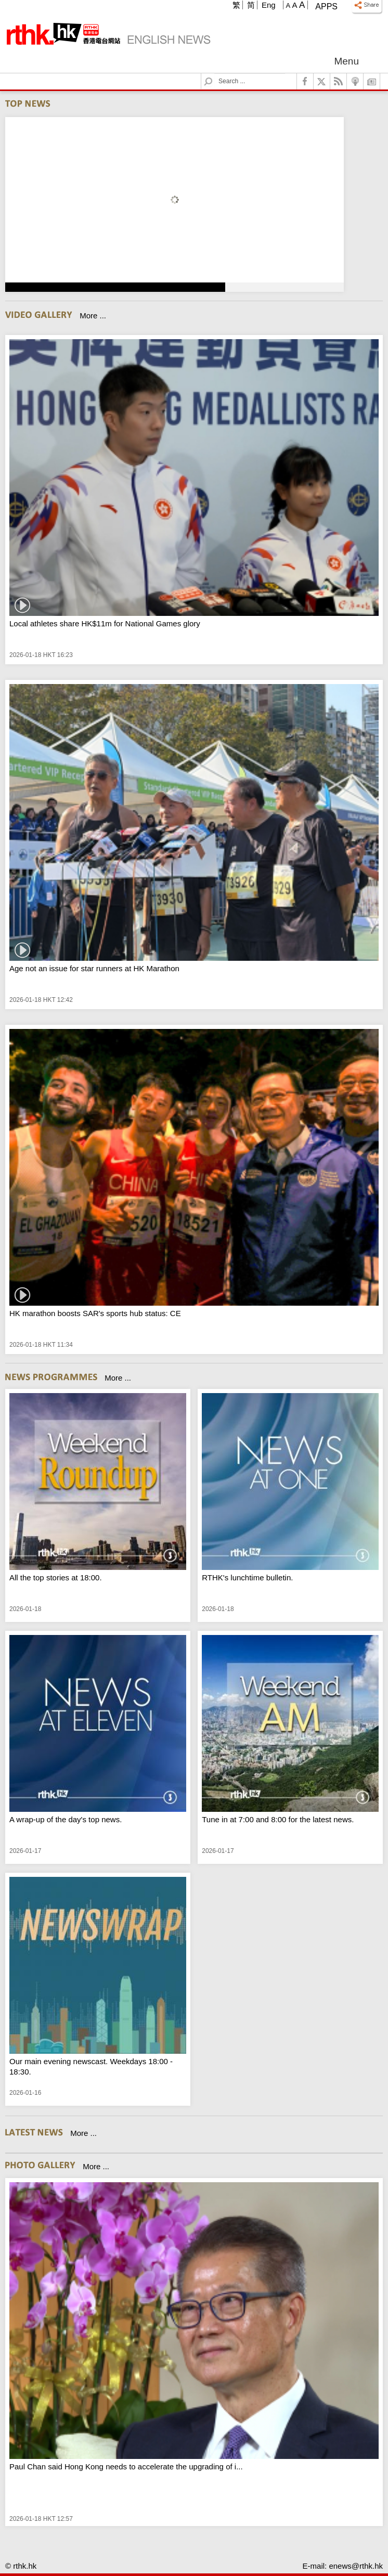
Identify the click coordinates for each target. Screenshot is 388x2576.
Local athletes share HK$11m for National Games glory (104, 623)
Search (214, 73)
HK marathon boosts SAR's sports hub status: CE (95, 1313)
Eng (269, 5)
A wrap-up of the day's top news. (65, 1819)
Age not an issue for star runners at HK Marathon (94, 968)
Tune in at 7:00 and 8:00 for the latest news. (278, 1819)
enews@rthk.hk (356, 2565)
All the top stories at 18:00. (55, 1577)
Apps (326, 6)
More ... (93, 315)
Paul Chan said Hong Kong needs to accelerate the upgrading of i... (126, 2466)
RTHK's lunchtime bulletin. (247, 1577)
